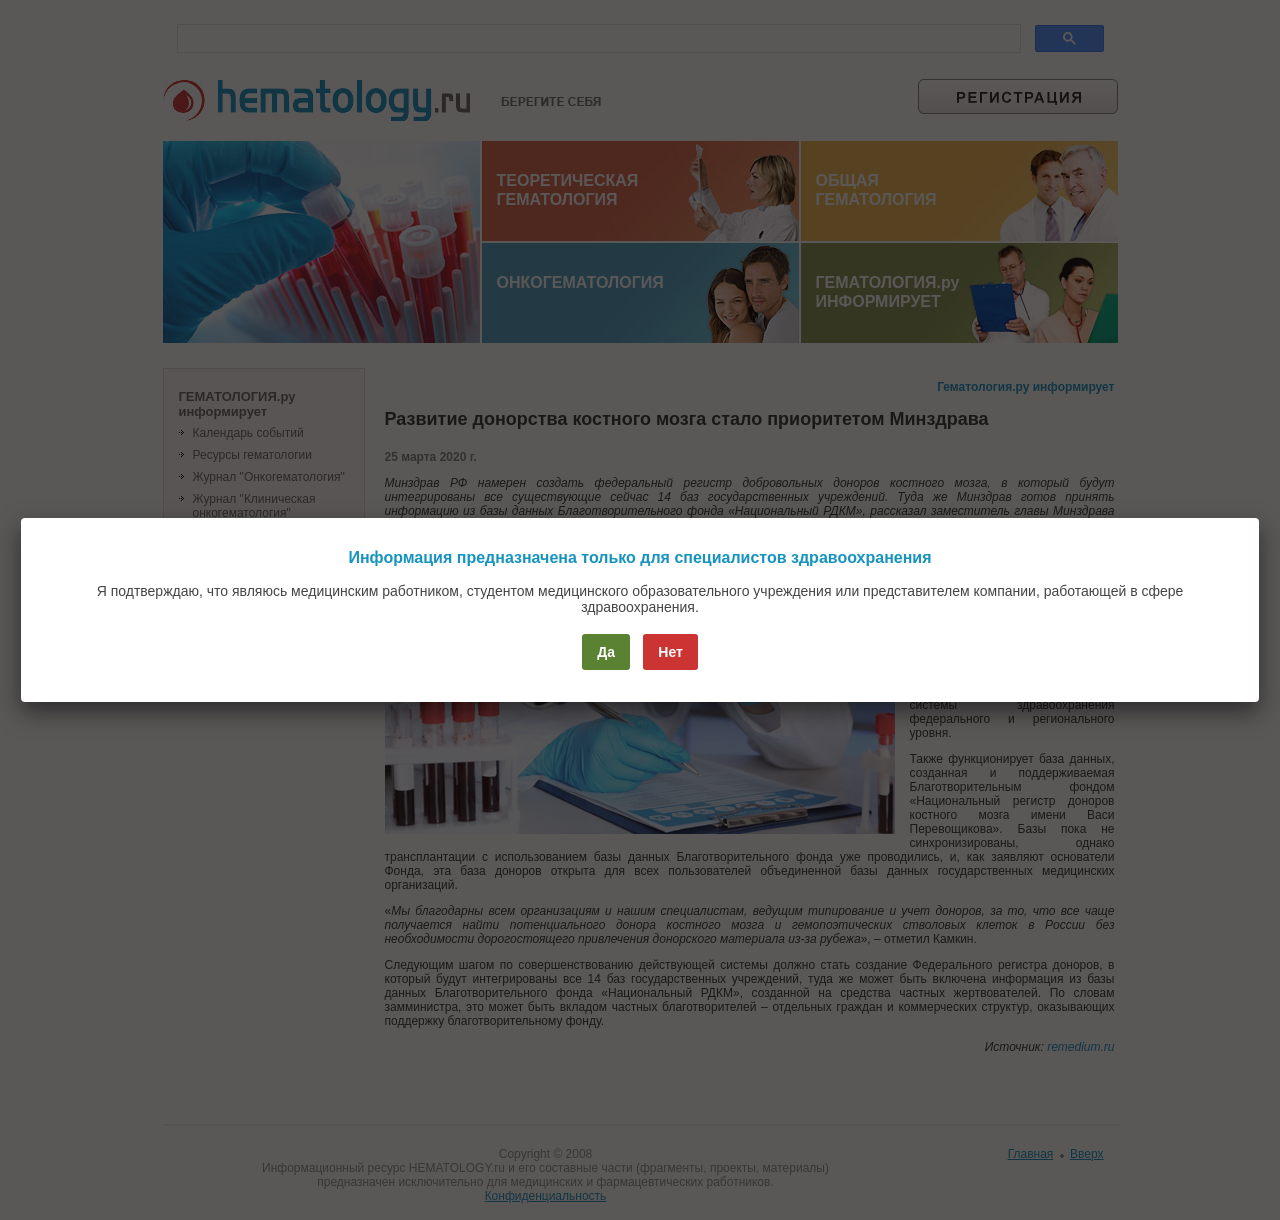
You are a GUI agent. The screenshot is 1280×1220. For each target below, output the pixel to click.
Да (606, 652)
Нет (670, 652)
